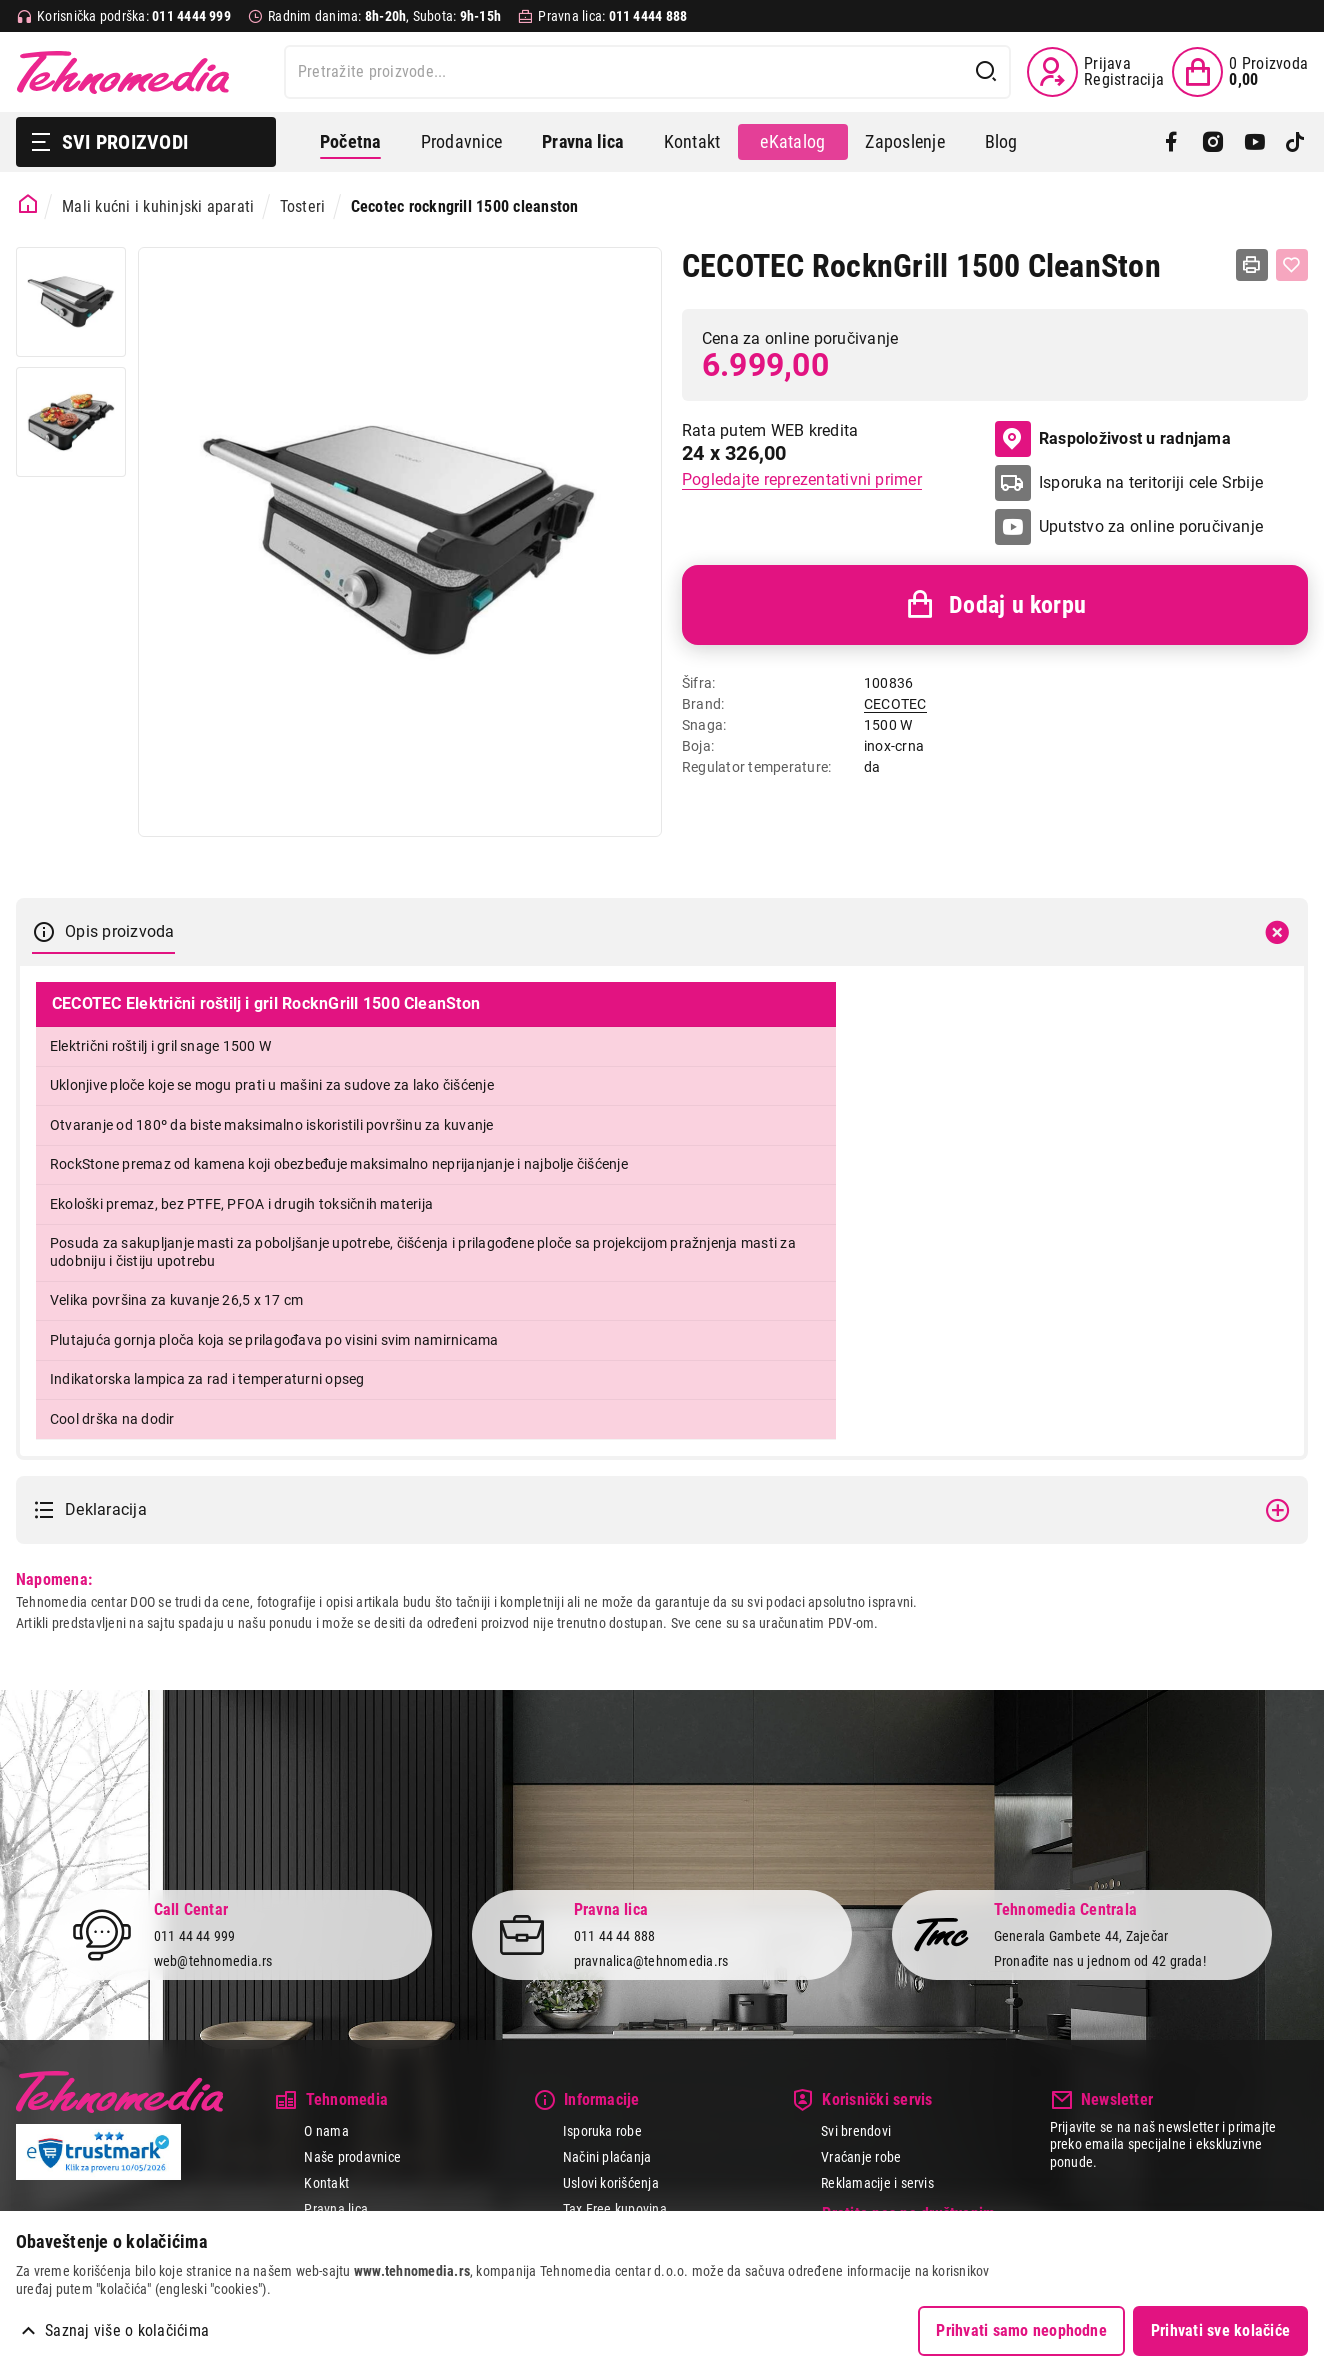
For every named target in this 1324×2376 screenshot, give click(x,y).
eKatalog (792, 141)
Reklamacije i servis (877, 2183)
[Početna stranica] (28, 204)
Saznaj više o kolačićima (127, 2330)
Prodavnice (461, 141)
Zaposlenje (904, 141)
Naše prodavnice (352, 2157)
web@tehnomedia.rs (213, 1961)
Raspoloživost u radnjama (1113, 439)
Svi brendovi (856, 2131)
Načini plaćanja (607, 2157)
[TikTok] (1295, 142)
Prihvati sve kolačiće (1220, 2330)
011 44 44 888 (615, 1936)
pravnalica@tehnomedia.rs (651, 1961)
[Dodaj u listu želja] (1292, 265)
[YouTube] (1254, 142)
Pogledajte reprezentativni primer (802, 479)
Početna (350, 141)
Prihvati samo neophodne (1021, 2330)
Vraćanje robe (861, 2157)
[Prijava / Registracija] (1095, 72)
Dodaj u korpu (995, 605)
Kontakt (692, 141)
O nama (326, 2131)
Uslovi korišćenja (611, 2183)
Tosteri (303, 206)
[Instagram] (1212, 142)
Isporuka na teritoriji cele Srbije (1151, 482)
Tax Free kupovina (615, 2209)
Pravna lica (336, 2209)
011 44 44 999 (195, 1936)
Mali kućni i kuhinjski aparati (158, 206)
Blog (1001, 141)
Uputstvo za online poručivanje (1151, 526)
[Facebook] (1171, 142)
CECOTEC (895, 704)
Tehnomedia (123, 72)
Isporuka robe (602, 2131)
